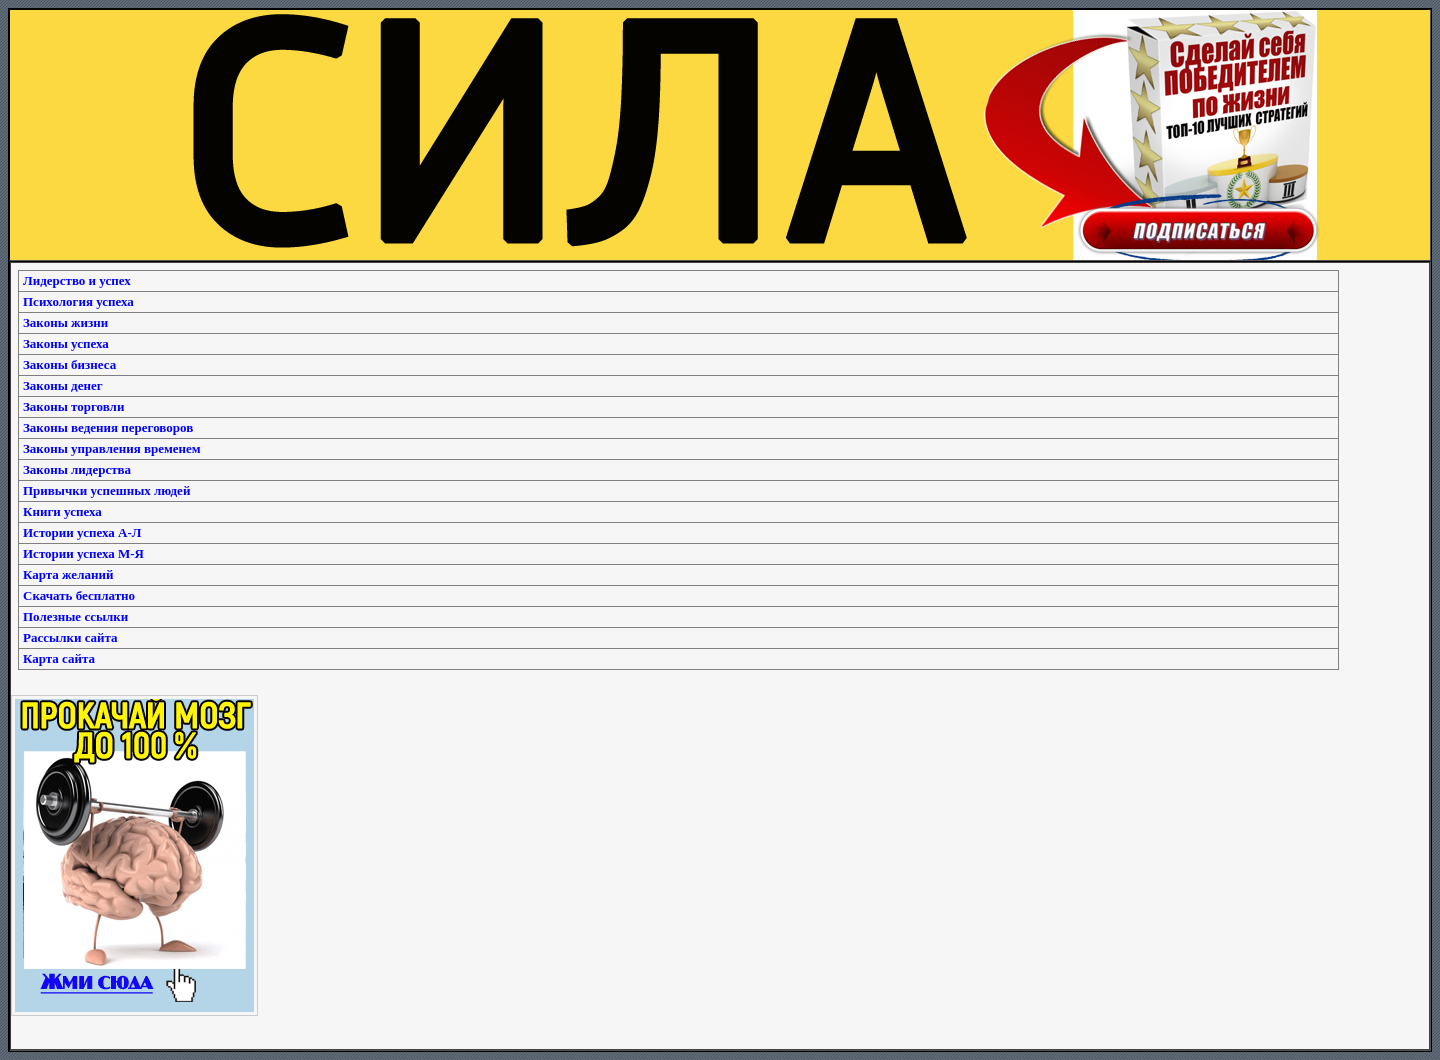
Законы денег (63, 385)
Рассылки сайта (70, 637)
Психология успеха (78, 301)
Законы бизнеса (69, 364)
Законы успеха (66, 343)
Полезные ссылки (75, 616)
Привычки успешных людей (106, 490)
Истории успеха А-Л (82, 532)
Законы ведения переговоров (108, 427)
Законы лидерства (77, 469)
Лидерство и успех (77, 280)
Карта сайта (59, 658)
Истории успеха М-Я (83, 553)
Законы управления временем (112, 448)
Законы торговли (73, 406)
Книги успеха (62, 511)
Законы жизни (65, 322)
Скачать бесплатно (79, 595)
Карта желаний (68, 574)
